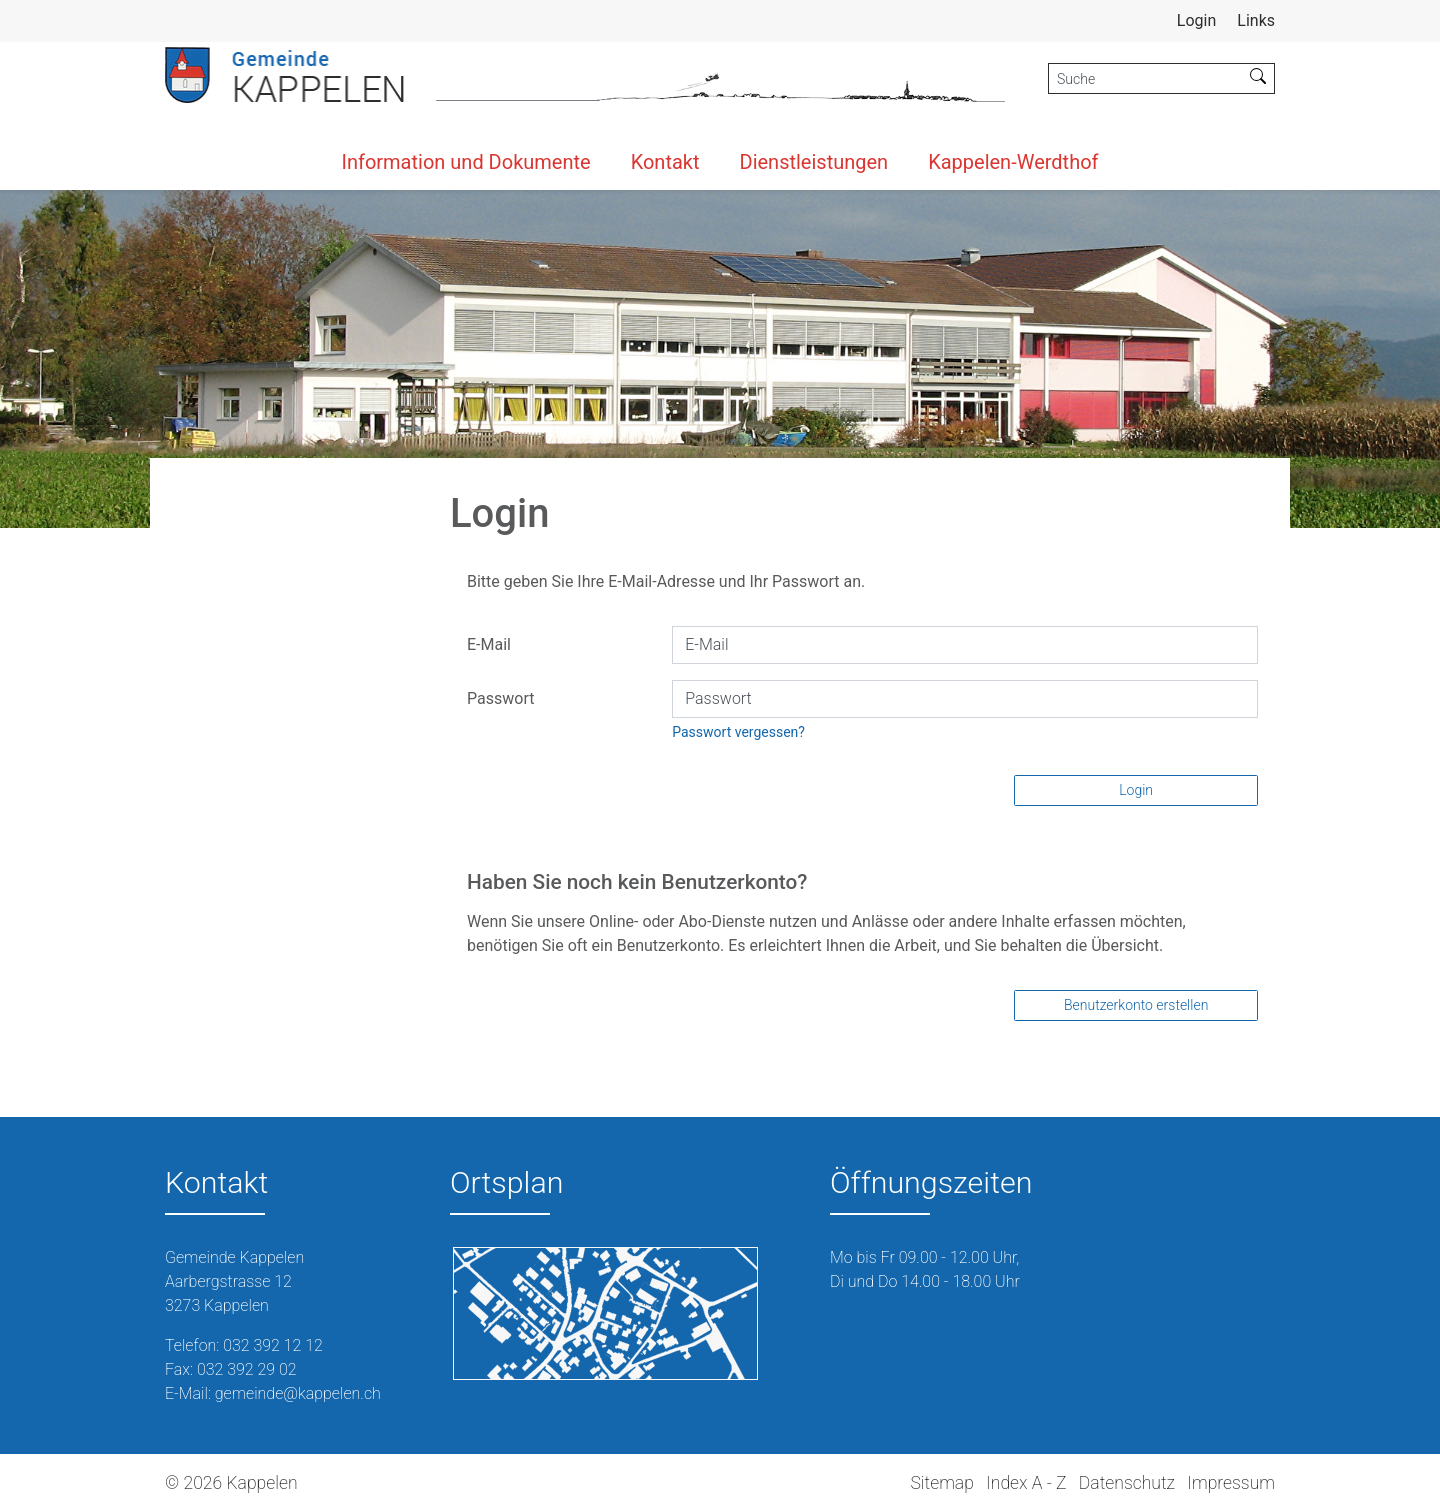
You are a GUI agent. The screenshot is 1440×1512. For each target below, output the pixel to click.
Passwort (500, 698)
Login (1136, 790)
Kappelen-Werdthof (1013, 162)
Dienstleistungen (814, 162)
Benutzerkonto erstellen (1136, 1005)
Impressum (1231, 1483)
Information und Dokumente (465, 162)
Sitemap (941, 1483)
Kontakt (665, 162)
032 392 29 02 (247, 1369)
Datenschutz (1127, 1483)
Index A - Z (1026, 1483)
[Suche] (1145, 78)
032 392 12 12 (273, 1345)
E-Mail (489, 644)
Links (1256, 20)
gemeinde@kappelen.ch (298, 1393)
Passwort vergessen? (738, 732)
